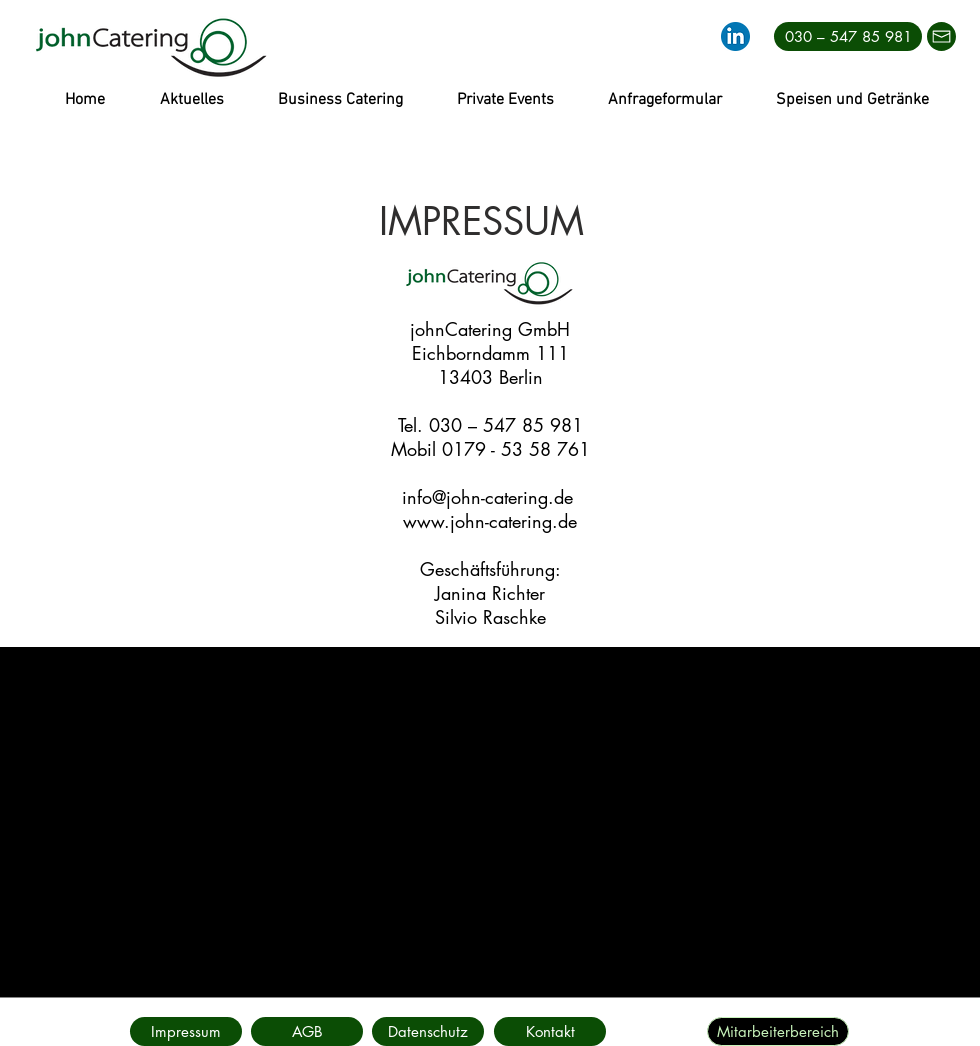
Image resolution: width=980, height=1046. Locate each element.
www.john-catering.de (490, 521)
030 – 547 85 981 (506, 425)
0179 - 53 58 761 (516, 449)
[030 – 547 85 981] (848, 36)
